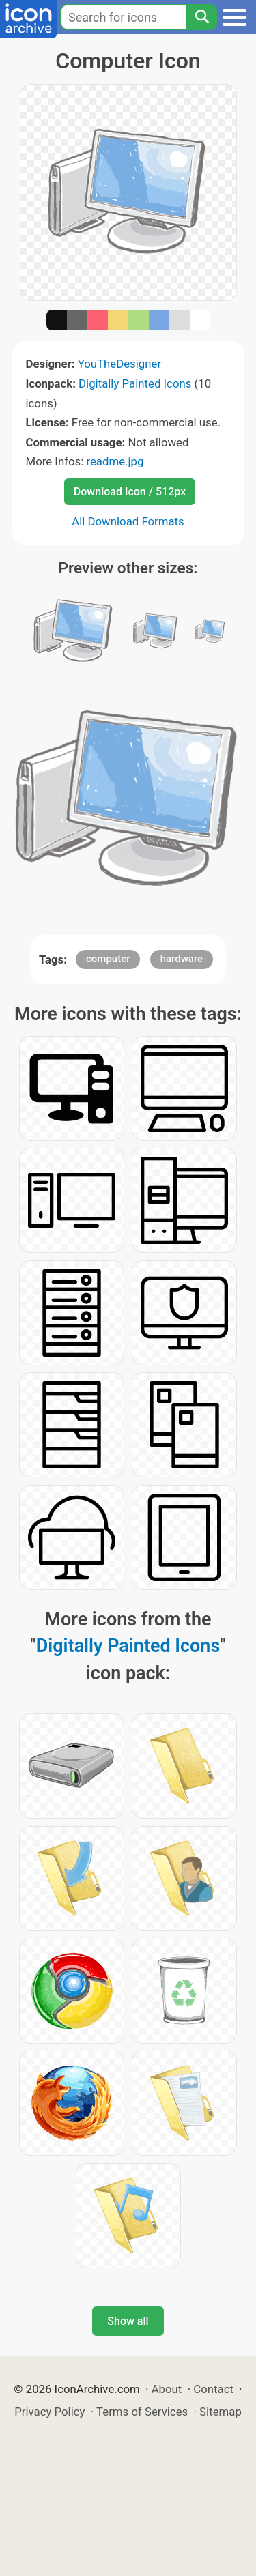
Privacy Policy (49, 2411)
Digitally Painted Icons (135, 383)
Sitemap (220, 2411)
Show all (127, 2321)
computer (108, 959)
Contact (213, 2389)
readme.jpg (114, 461)
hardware (181, 959)
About (167, 2389)
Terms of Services (142, 2411)
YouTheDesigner (119, 364)
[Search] (201, 17)
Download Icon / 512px (130, 491)
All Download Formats (128, 521)
